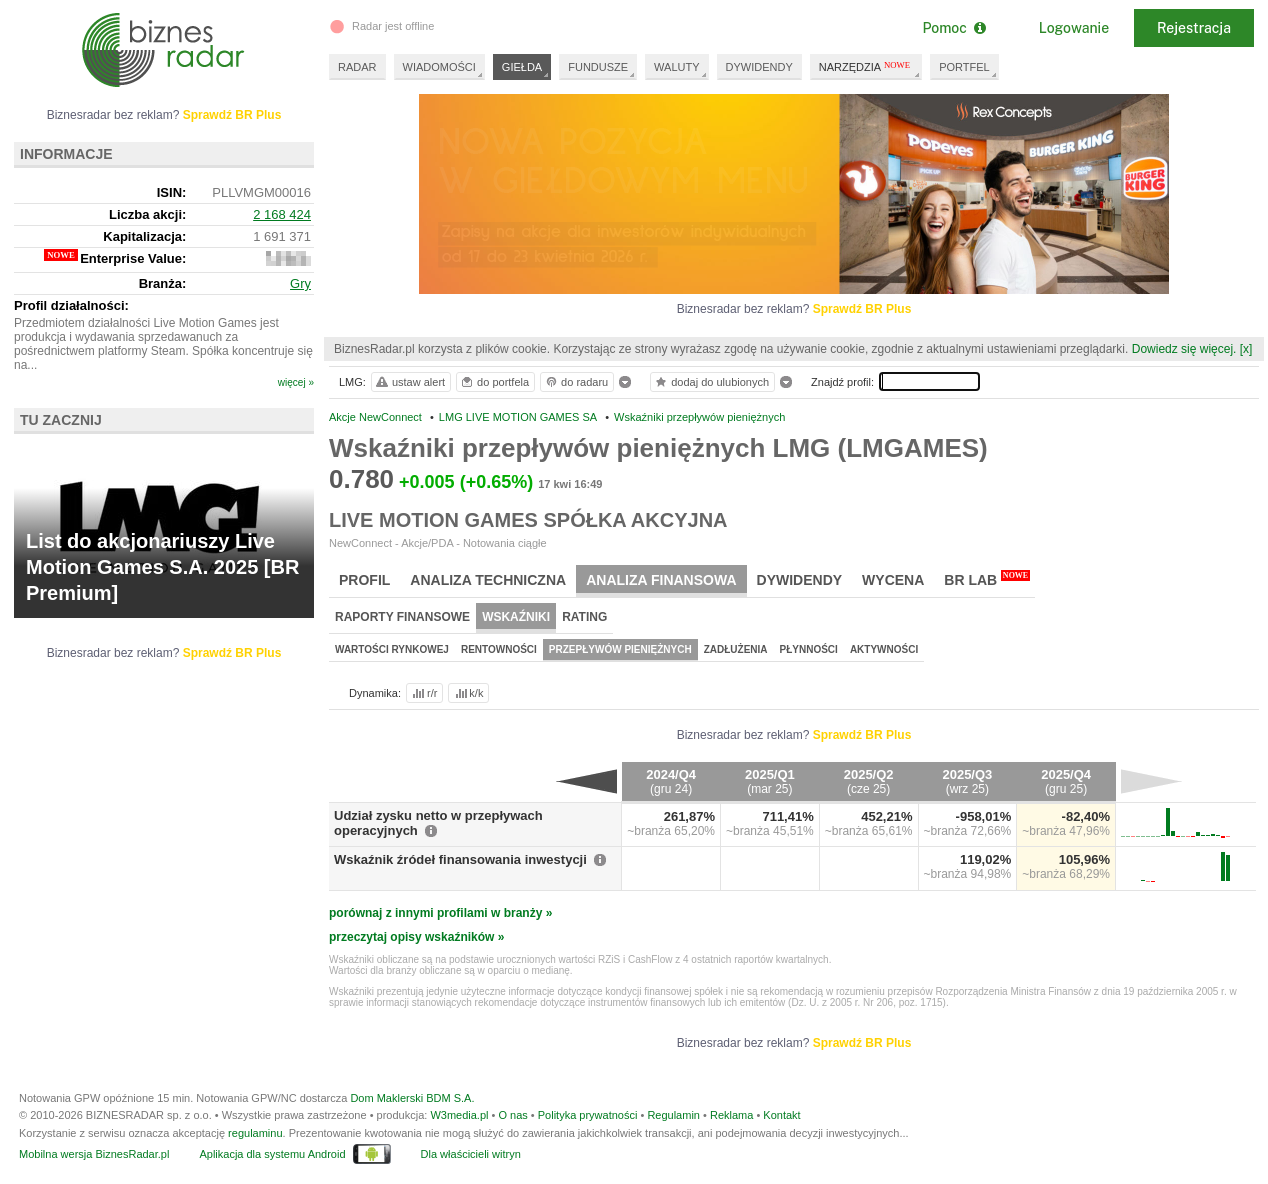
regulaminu (255, 1133)
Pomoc (953, 28)
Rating (584, 617)
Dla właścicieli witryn (471, 1154)
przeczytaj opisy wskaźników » (416, 937)
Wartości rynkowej (392, 649)
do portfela (494, 382)
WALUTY (676, 67)
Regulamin (673, 1115)
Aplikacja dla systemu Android (272, 1154)
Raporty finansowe (402, 617)
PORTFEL (964, 67)
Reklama (731, 1115)
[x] (1246, 349)
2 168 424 (282, 214)
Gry (300, 283)
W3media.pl (459, 1115)
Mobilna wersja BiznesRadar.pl (94, 1154)
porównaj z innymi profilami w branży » (440, 913)
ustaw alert (409, 382)
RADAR (357, 67)
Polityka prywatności (588, 1115)
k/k (468, 693)
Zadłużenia (736, 649)
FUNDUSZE (598, 67)
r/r (423, 693)
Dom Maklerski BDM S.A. (412, 1098)
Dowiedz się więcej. (1184, 349)
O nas (512, 1115)
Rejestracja (1194, 28)
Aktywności (884, 649)
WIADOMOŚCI (439, 67)
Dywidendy (800, 580)
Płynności (809, 649)
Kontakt (781, 1115)
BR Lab (987, 579)
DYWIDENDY (759, 67)
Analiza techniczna (488, 580)
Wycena (893, 580)
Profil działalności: (71, 305)
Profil (364, 580)
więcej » (296, 382)
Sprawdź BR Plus (862, 309)
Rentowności (499, 649)
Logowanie (1074, 28)
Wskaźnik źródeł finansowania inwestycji (460, 859)
